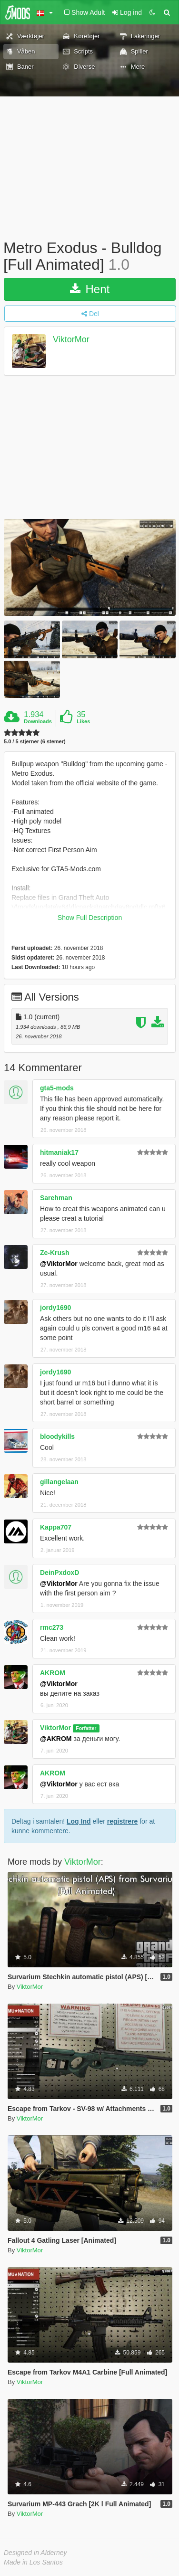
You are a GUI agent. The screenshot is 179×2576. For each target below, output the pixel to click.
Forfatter (86, 1728)
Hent (89, 289)
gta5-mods (57, 1088)
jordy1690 (55, 1307)
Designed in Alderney (35, 2552)
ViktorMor (71, 340)
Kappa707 (55, 1527)
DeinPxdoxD (59, 1572)
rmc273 (51, 1627)
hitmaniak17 (59, 1152)
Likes (83, 721)
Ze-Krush (54, 1252)
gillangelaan (59, 1482)
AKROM (52, 1673)
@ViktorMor (59, 1263)
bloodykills (57, 1436)
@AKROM (56, 1738)
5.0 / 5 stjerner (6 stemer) (35, 741)
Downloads (38, 721)
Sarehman (56, 1198)
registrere (122, 1821)
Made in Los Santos (33, 2562)
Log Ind (79, 1821)
